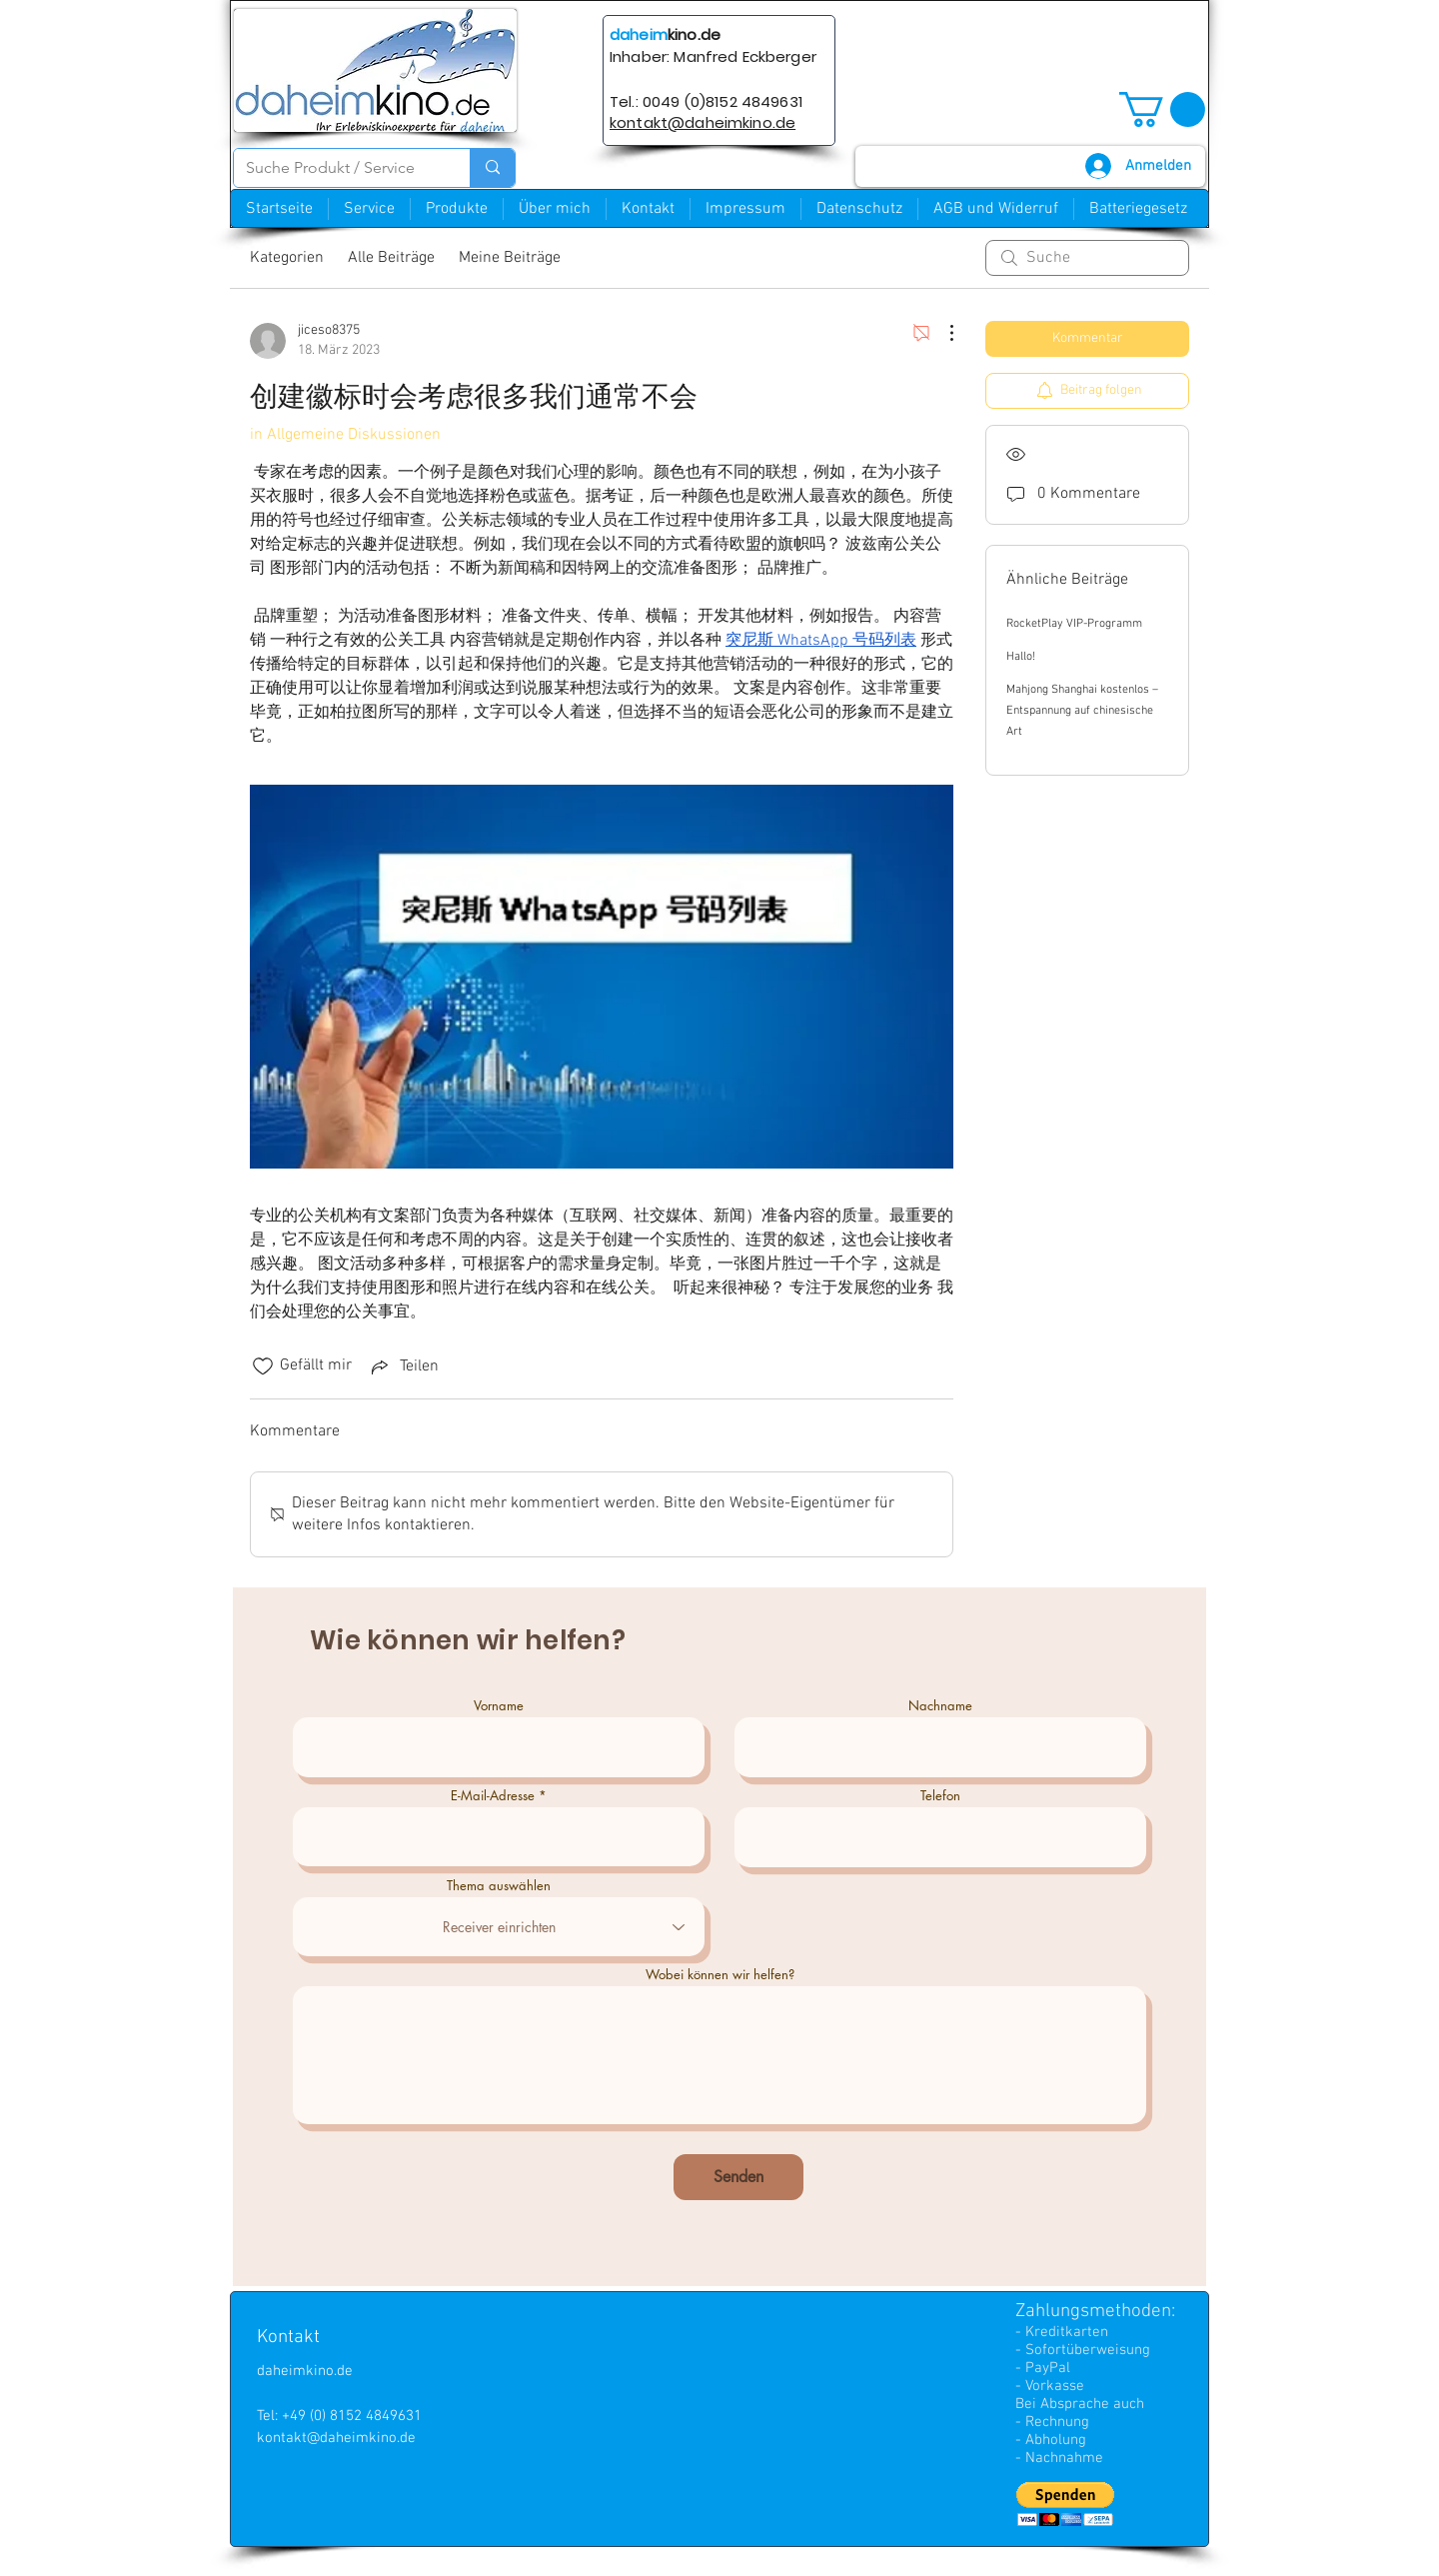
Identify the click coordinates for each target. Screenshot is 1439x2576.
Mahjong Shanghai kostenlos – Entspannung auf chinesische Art (1082, 711)
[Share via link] (403, 1366)
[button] (1162, 109)
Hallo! (1020, 657)
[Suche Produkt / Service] (337, 168)
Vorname (499, 1705)
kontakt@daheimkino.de (336, 2438)
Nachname (940, 1705)
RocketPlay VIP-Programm (1074, 624)
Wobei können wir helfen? (720, 1974)
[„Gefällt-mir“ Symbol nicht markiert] (263, 1366)
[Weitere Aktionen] (941, 333)
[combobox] (499, 1926)
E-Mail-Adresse (493, 1795)
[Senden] (738, 2177)
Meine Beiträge (510, 258)
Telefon (940, 1795)
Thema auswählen (499, 1885)
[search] (1087, 258)
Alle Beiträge (391, 258)
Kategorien (287, 258)
